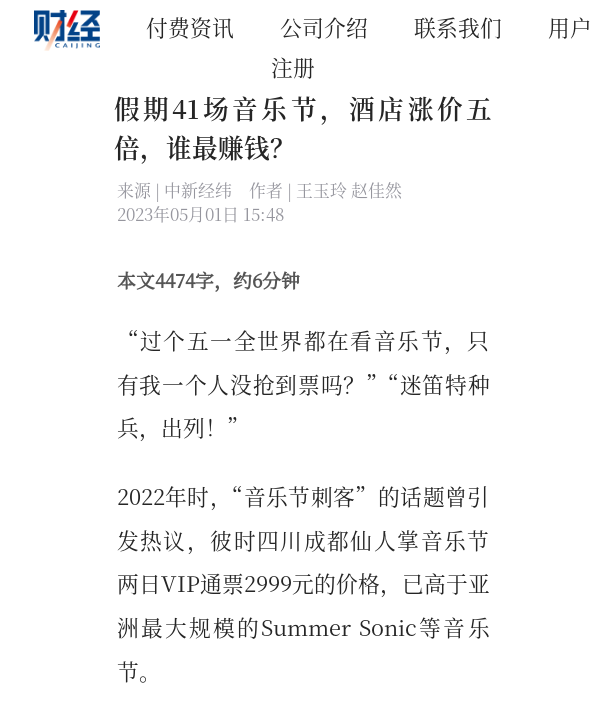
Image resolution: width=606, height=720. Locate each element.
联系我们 (458, 26)
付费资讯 (190, 26)
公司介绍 (324, 26)
